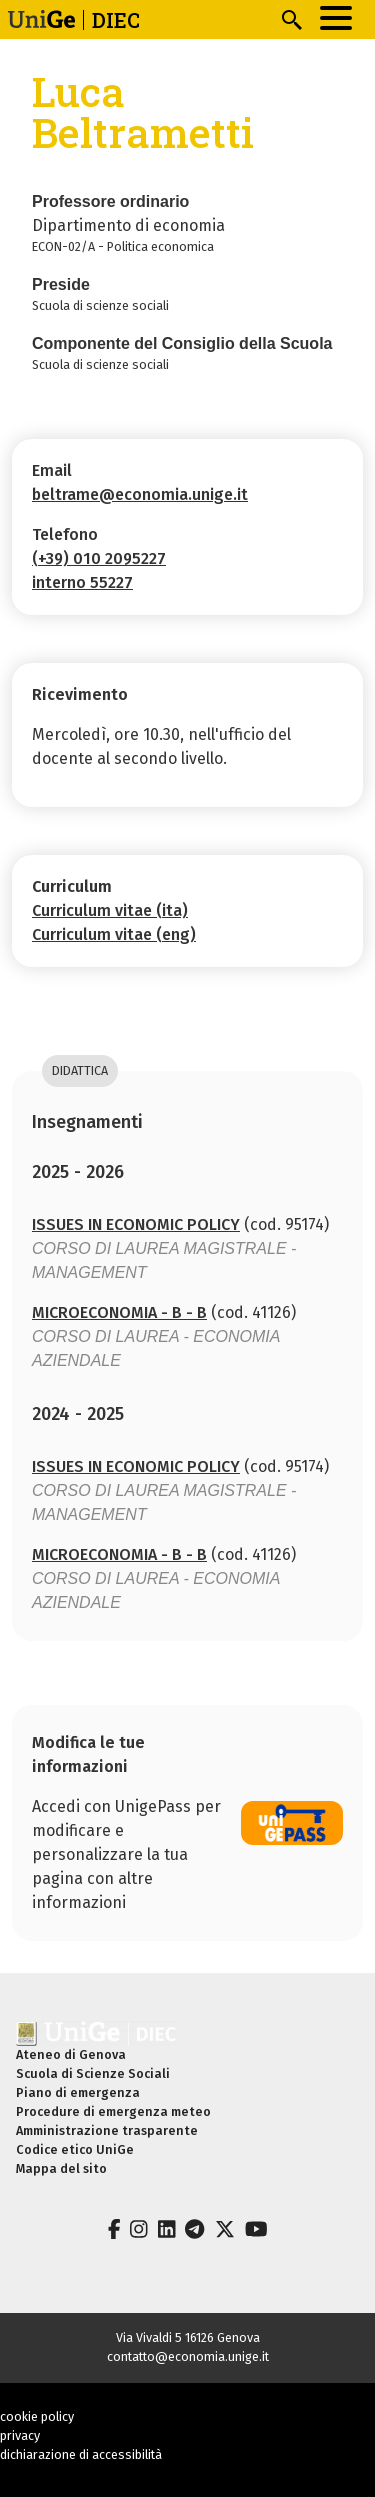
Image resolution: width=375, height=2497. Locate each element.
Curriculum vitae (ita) (110, 910)
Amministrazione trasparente (107, 2130)
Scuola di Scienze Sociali (93, 2073)
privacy (20, 2435)
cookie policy (37, 2416)
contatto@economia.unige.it (188, 2356)
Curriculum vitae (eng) (114, 934)
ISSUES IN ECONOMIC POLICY (136, 1224)
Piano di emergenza (78, 2092)
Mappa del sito (61, 2168)
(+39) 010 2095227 (99, 558)
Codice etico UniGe (75, 2149)
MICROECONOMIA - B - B (119, 1312)
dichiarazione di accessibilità (81, 2454)
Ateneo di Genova (71, 2054)
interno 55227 (82, 582)
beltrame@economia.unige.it (140, 494)
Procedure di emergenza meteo (113, 2111)
